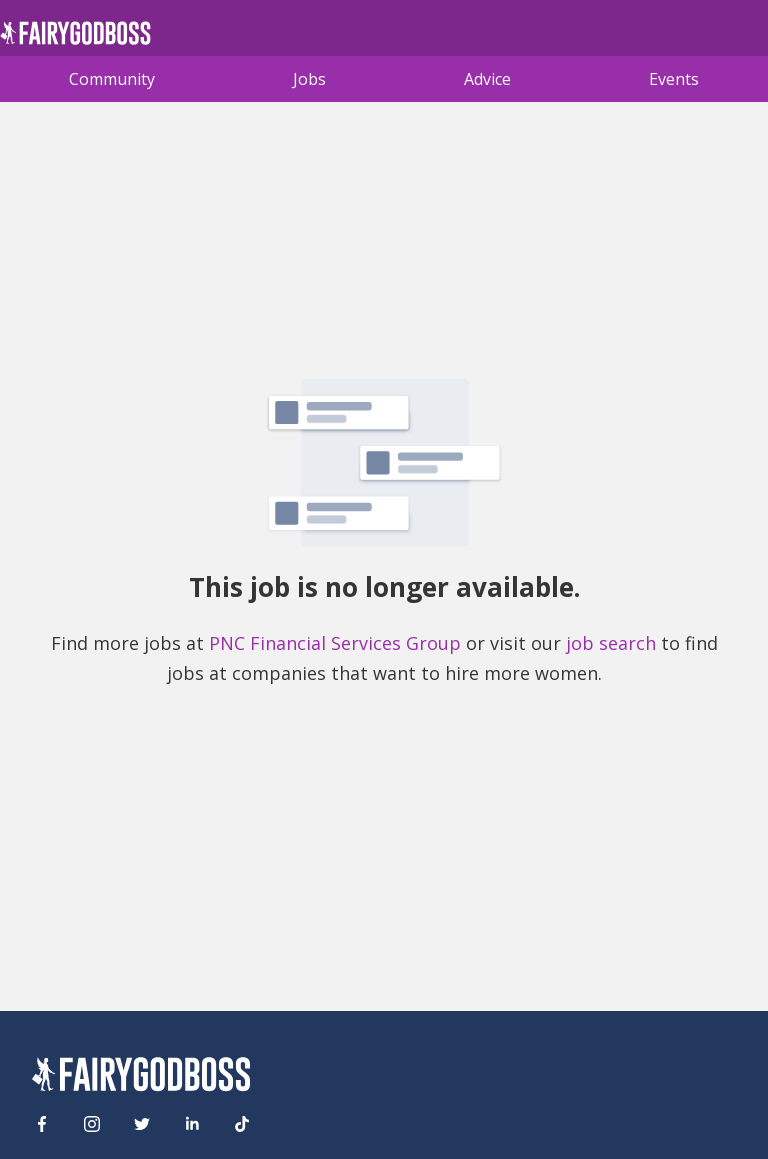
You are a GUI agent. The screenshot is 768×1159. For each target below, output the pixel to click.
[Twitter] (142, 1124)
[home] (75, 38)
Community (112, 79)
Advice (487, 79)
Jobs (309, 79)
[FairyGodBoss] (141, 1077)
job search (611, 643)
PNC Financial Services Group (335, 643)
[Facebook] (42, 1124)
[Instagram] (92, 1124)
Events (674, 79)
